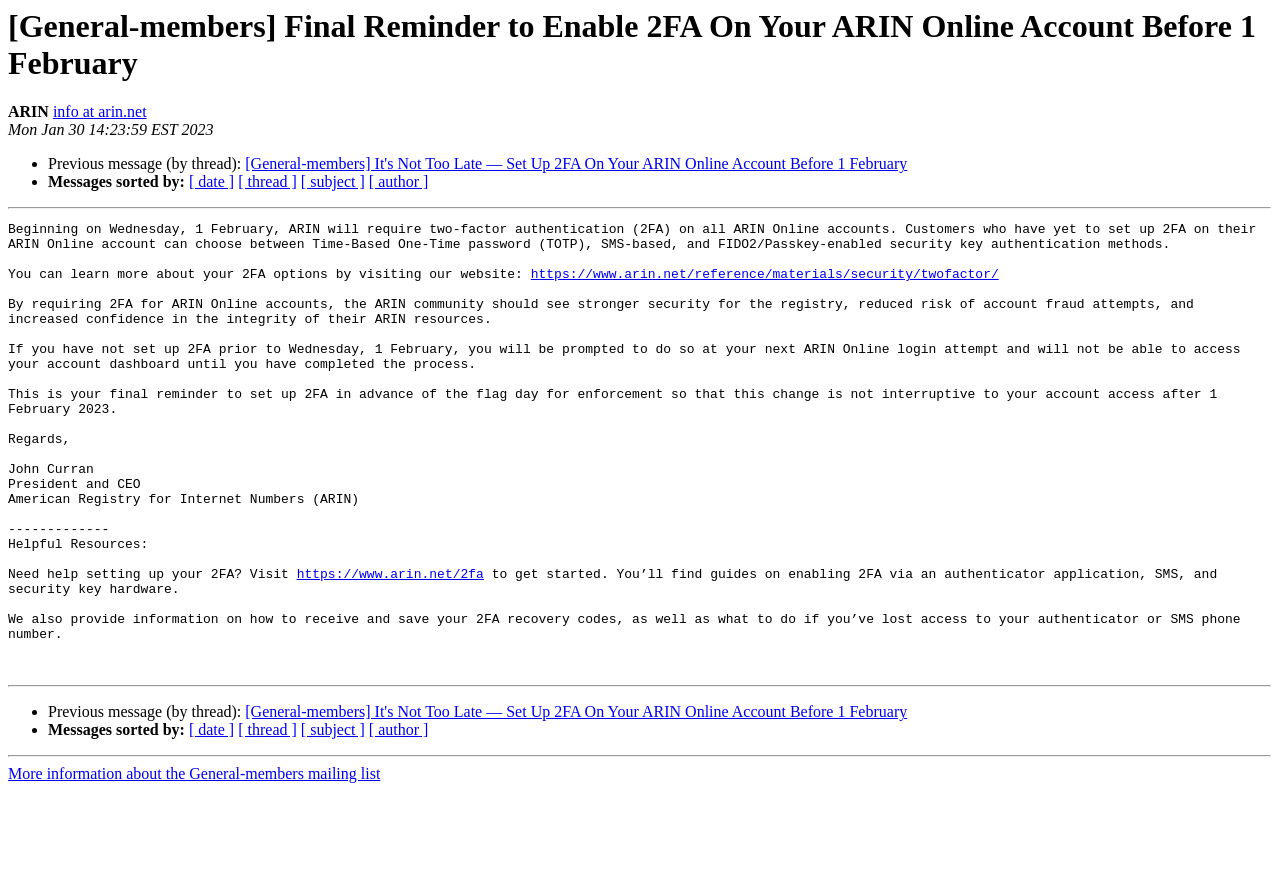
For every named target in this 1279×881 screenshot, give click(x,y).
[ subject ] (333, 181)
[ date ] (211, 181)
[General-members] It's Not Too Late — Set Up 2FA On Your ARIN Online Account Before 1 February (576, 163)
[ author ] (399, 181)
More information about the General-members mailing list (194, 863)
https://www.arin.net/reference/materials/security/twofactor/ (765, 285)
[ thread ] (267, 181)
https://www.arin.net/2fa (390, 645)
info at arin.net (100, 111)
